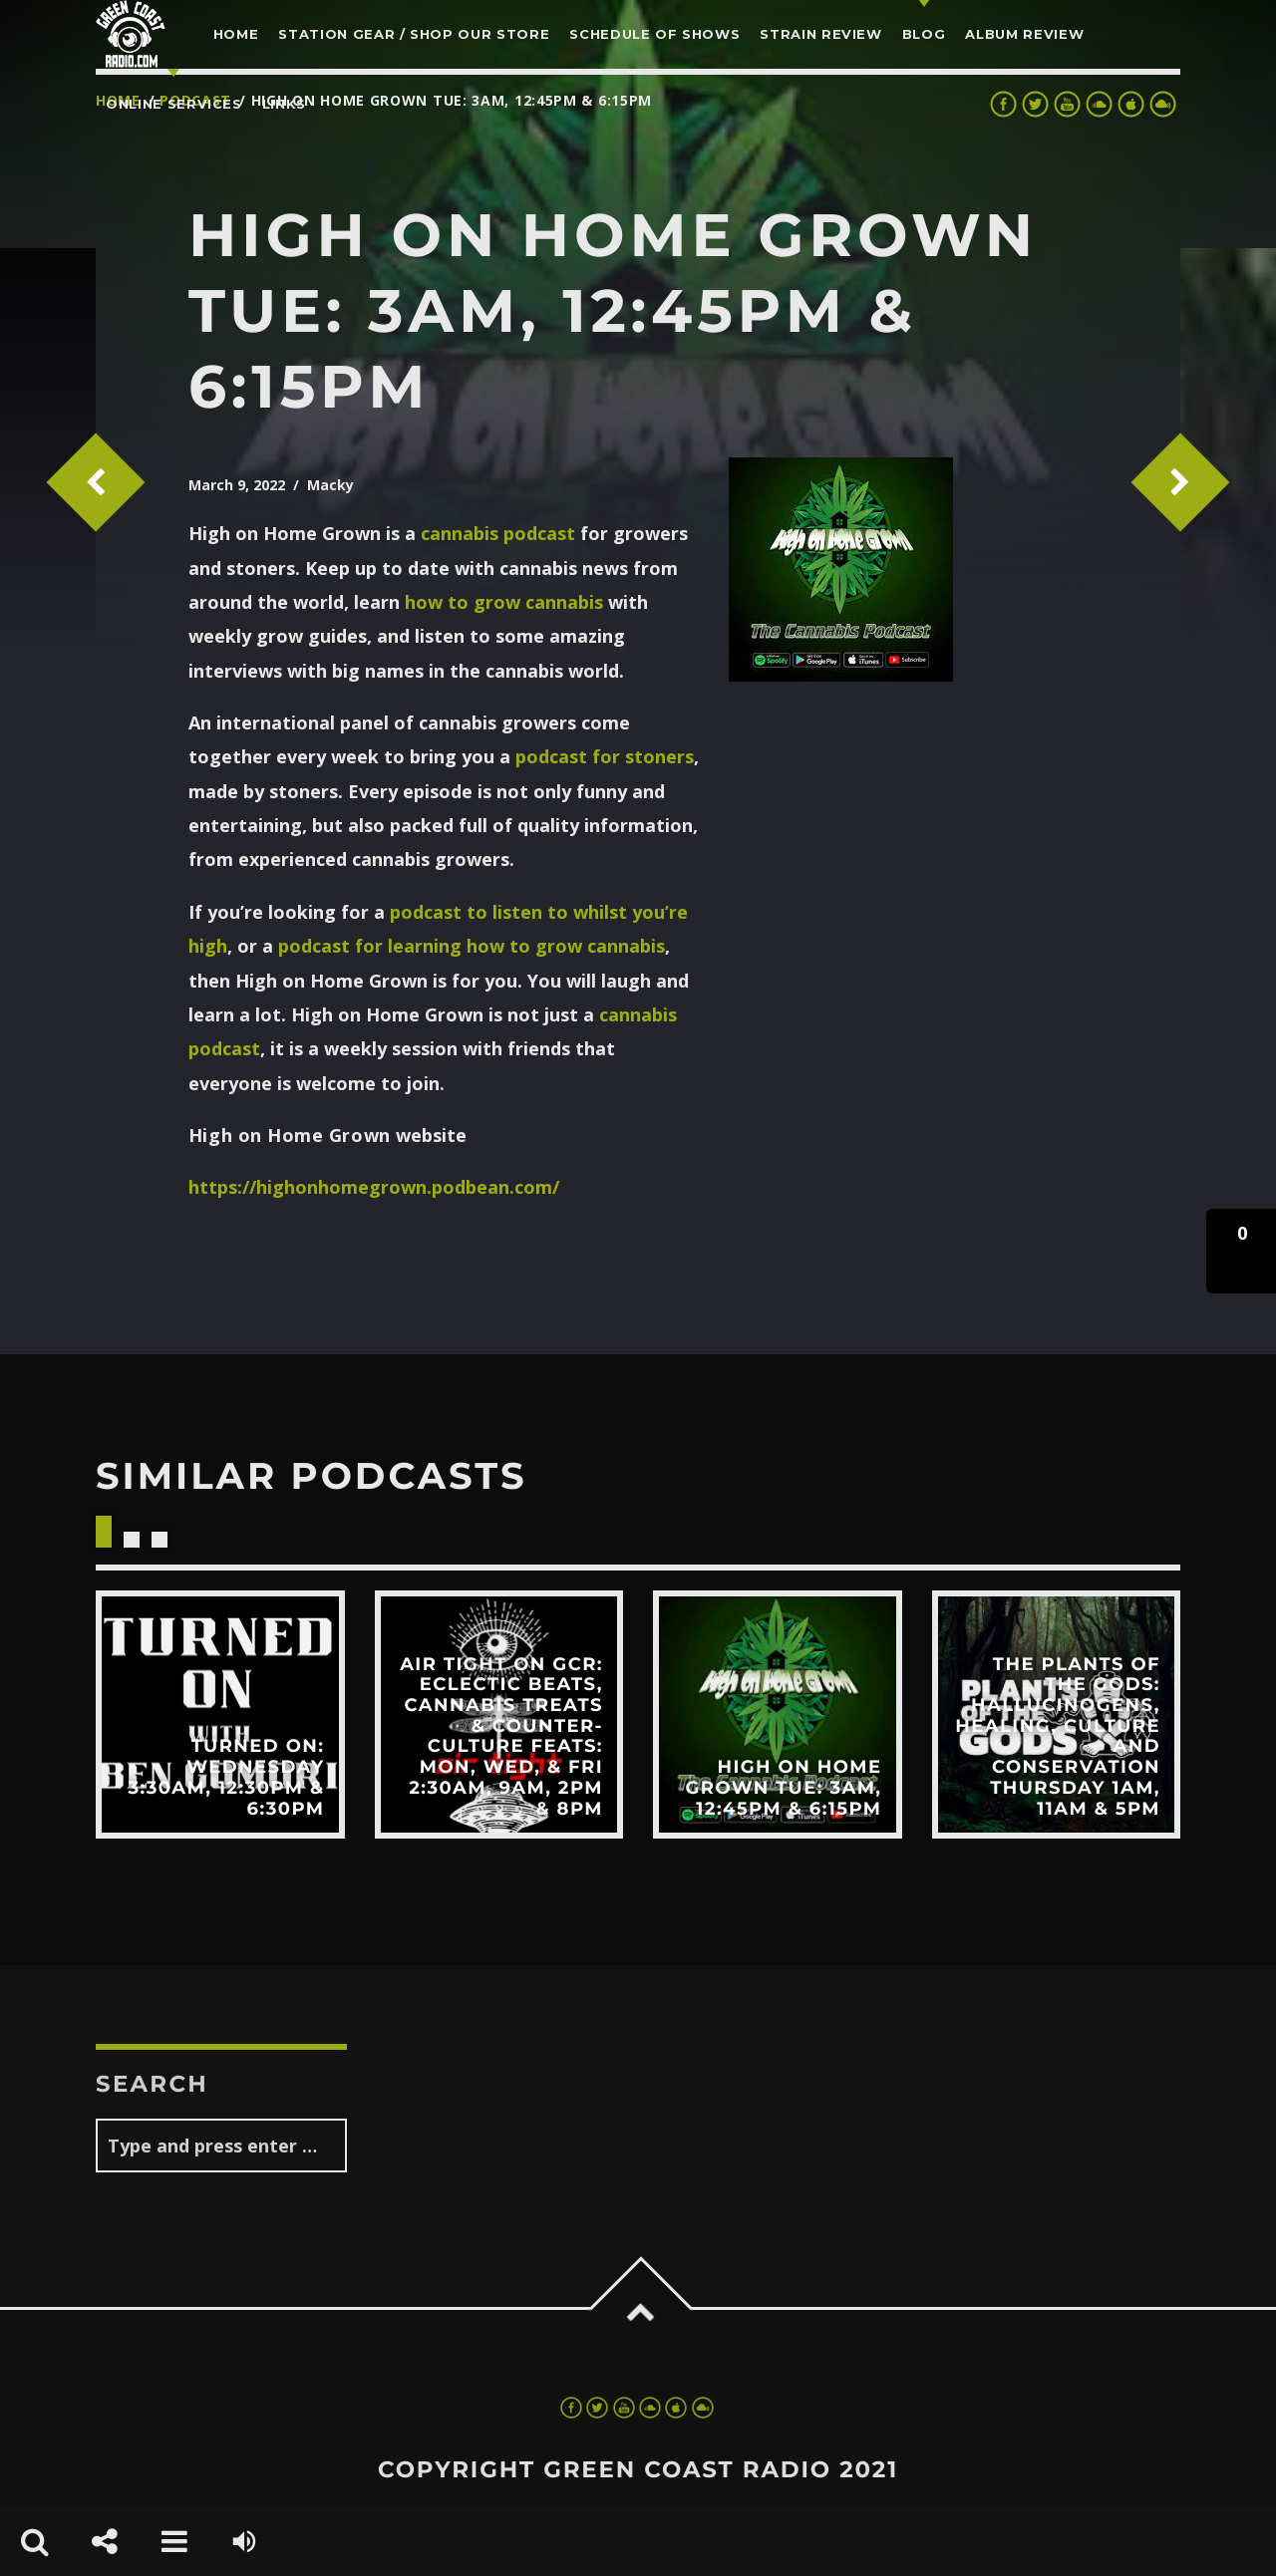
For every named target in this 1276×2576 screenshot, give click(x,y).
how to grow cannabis (504, 602)
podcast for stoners (604, 756)
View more (220, 1715)
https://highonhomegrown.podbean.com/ (373, 1187)
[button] (1241, 1251)
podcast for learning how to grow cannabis (471, 946)
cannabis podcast (498, 533)
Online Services (174, 104)
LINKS (284, 104)
